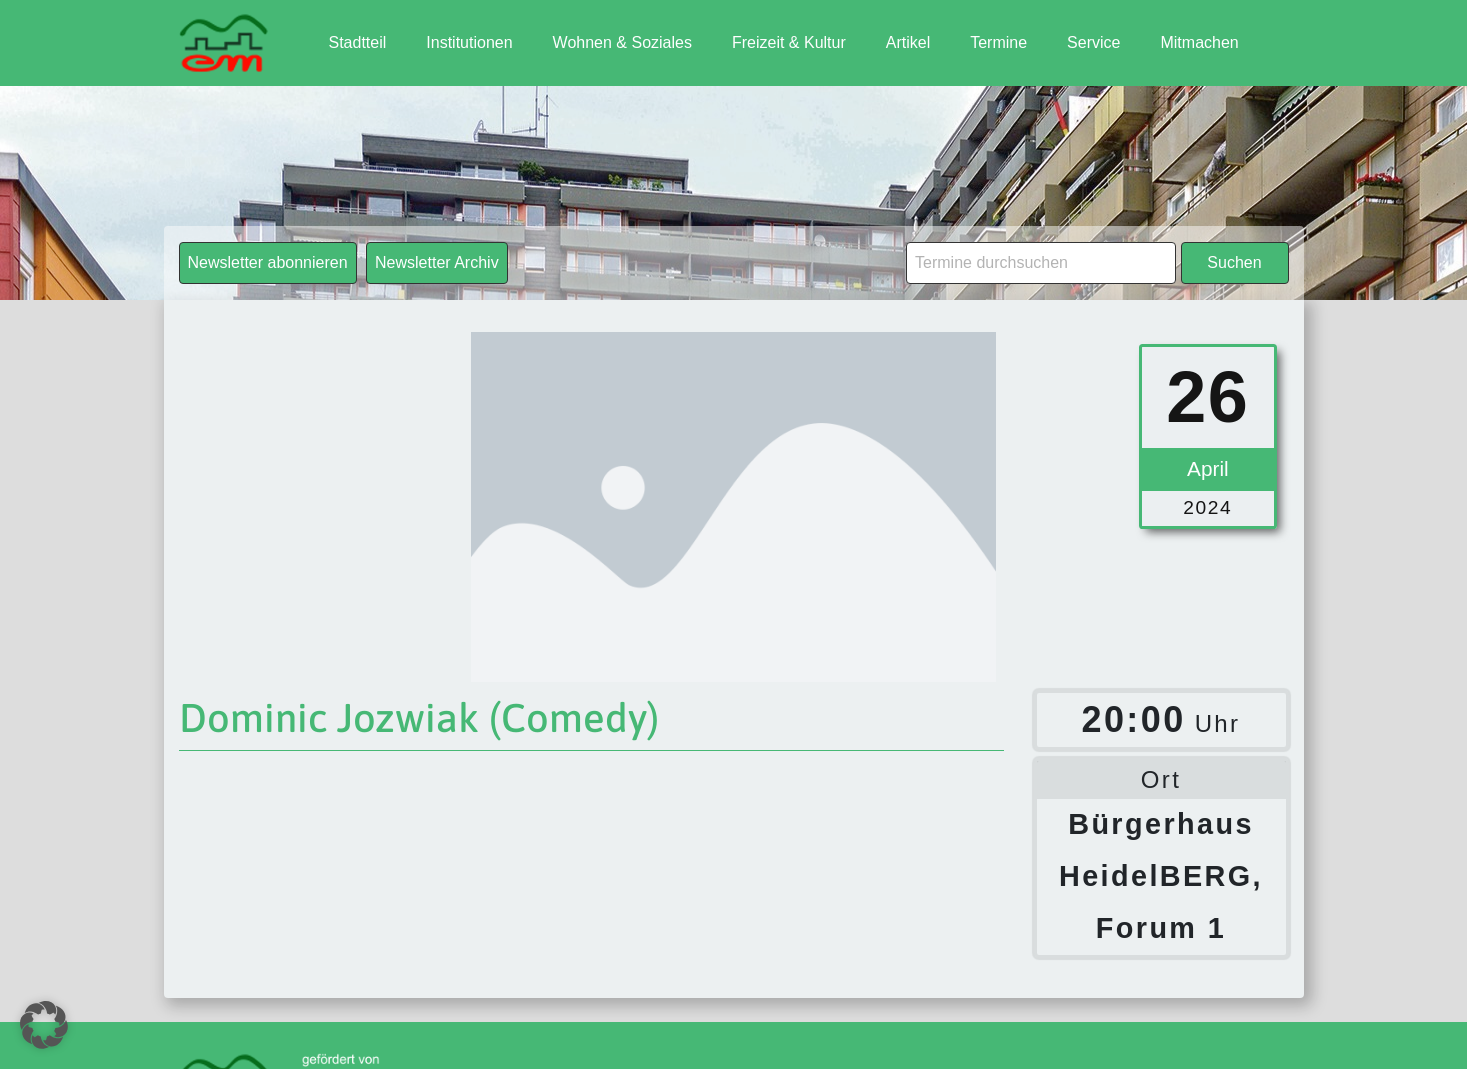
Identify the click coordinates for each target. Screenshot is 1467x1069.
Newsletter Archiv (437, 262)
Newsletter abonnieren (268, 262)
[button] (44, 1025)
